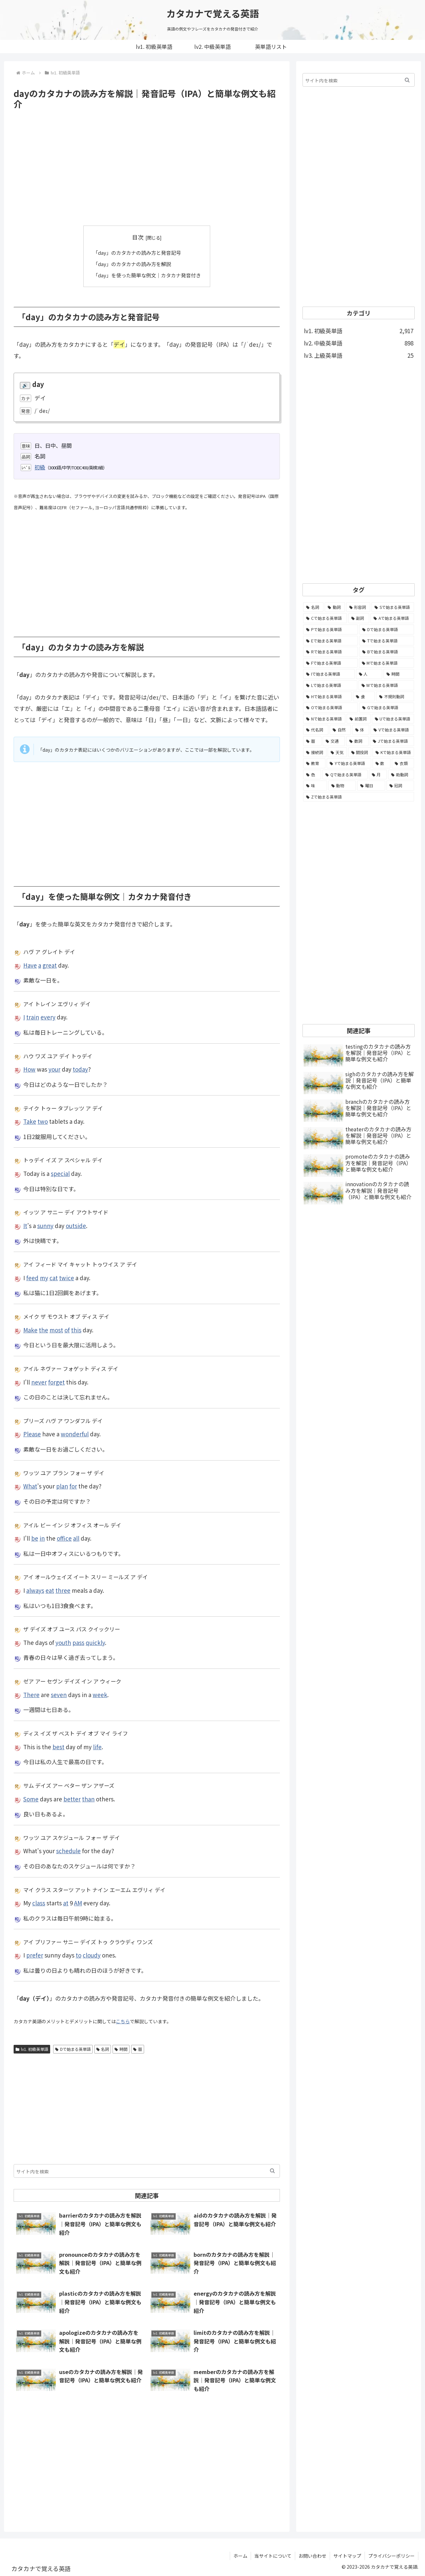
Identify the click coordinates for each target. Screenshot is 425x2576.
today (80, 1069)
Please (32, 1433)
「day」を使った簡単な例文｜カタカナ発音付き (147, 274)
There (31, 1694)
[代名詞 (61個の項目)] (315, 730)
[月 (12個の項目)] (378, 775)
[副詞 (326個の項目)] (359, 618)
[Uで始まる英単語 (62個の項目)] (393, 719)
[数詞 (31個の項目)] (357, 741)
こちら (123, 2021)
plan (62, 1485)
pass (78, 1642)
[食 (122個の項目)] (364, 697)
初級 (40, 466)
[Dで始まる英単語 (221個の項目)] (386, 629)
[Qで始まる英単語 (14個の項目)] (344, 775)
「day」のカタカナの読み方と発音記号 (137, 252)
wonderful (75, 1433)
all (76, 1538)
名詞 (102, 2048)
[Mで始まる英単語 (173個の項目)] (386, 663)
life (97, 1746)
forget (56, 1381)
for (73, 1485)
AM (78, 1902)
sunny (45, 1225)
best (58, 1746)
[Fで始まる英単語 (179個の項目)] (330, 663)
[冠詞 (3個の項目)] (400, 786)
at (65, 1902)
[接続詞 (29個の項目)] (314, 752)
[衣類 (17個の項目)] (403, 763)
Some (31, 1798)
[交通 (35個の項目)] (334, 741)
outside (76, 1225)
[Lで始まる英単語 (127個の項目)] (330, 685)
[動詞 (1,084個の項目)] (335, 607)
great (49, 964)
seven (59, 1694)
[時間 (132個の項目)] (398, 674)
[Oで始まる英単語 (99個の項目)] (330, 708)
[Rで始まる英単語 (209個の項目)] (330, 652)
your (54, 1069)
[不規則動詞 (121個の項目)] (395, 697)
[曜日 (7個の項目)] (371, 786)
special (60, 1173)
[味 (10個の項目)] (315, 786)
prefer (34, 1955)
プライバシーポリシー (391, 2555)
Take (29, 1121)
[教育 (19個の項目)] (314, 763)
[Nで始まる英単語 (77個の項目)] (324, 719)
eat (49, 1590)
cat (53, 1277)
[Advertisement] (147, 167)
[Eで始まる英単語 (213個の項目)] (330, 641)
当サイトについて (273, 2555)
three (62, 1590)
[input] (147, 2170)
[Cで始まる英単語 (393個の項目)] (325, 618)
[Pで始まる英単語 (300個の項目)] (330, 629)
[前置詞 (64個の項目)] (358, 719)
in (42, 1538)
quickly (95, 1642)
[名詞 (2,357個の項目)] (313, 607)
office (64, 1538)
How (29, 1069)
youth (63, 1642)
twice (66, 1277)
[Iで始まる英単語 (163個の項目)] (329, 674)
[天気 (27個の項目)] (337, 752)
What (30, 1485)
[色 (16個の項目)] (312, 775)
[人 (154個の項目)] (369, 674)
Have (30, 964)
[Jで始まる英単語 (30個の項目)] (392, 741)
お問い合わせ (312, 2555)
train (32, 1016)
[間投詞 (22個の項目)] (360, 752)
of (67, 1329)
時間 (121, 2048)
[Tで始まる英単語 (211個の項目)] (386, 641)
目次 (137, 237)
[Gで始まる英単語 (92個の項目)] (386, 708)
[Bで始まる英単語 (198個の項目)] (386, 652)
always (35, 1590)
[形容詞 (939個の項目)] (358, 607)
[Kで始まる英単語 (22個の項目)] (393, 752)
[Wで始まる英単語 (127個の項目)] (386, 685)
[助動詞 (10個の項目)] (401, 775)
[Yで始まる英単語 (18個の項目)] (349, 763)
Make (30, 1329)
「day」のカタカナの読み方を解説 (132, 263)
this (76, 1329)
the (43, 1329)
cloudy (92, 1955)
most (56, 1329)
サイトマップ (347, 2555)
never (39, 1381)
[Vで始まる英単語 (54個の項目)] (392, 730)
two (43, 1121)
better (72, 1798)
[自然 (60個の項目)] (340, 730)
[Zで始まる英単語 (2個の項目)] (358, 797)
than (88, 1798)
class (38, 1902)
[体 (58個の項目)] (361, 730)
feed (32, 1277)
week (100, 1694)
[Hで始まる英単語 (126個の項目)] (327, 697)
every (48, 1016)
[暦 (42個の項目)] (312, 741)
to (78, 1955)
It (25, 1225)
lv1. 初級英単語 (32, 2048)
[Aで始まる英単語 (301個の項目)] (392, 618)
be (34, 1538)
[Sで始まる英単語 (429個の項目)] (393, 607)
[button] (272, 2170)
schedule (68, 1850)
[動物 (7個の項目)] (342, 786)
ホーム (240, 2555)
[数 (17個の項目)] (382, 763)
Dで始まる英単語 (73, 2048)
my (44, 1277)
